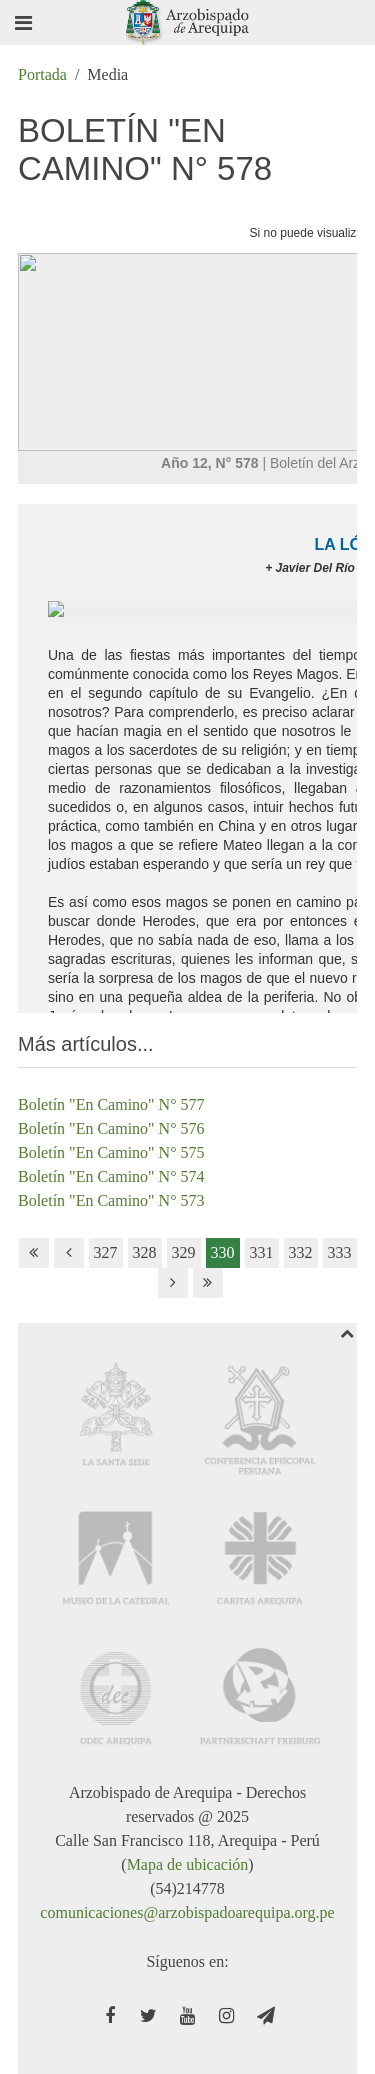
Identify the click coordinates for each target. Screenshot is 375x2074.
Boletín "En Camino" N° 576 (111, 1128)
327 (106, 1252)
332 (301, 1252)
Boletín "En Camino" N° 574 (111, 1176)
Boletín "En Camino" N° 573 (111, 1200)
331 (262, 1252)
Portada (42, 74)
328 (145, 1252)
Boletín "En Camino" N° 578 (145, 149)
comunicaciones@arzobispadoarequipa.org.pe (187, 1912)
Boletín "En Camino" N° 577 (111, 1104)
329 (184, 1252)
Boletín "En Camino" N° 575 (111, 1152)
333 (340, 1252)
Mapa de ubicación (188, 1864)
